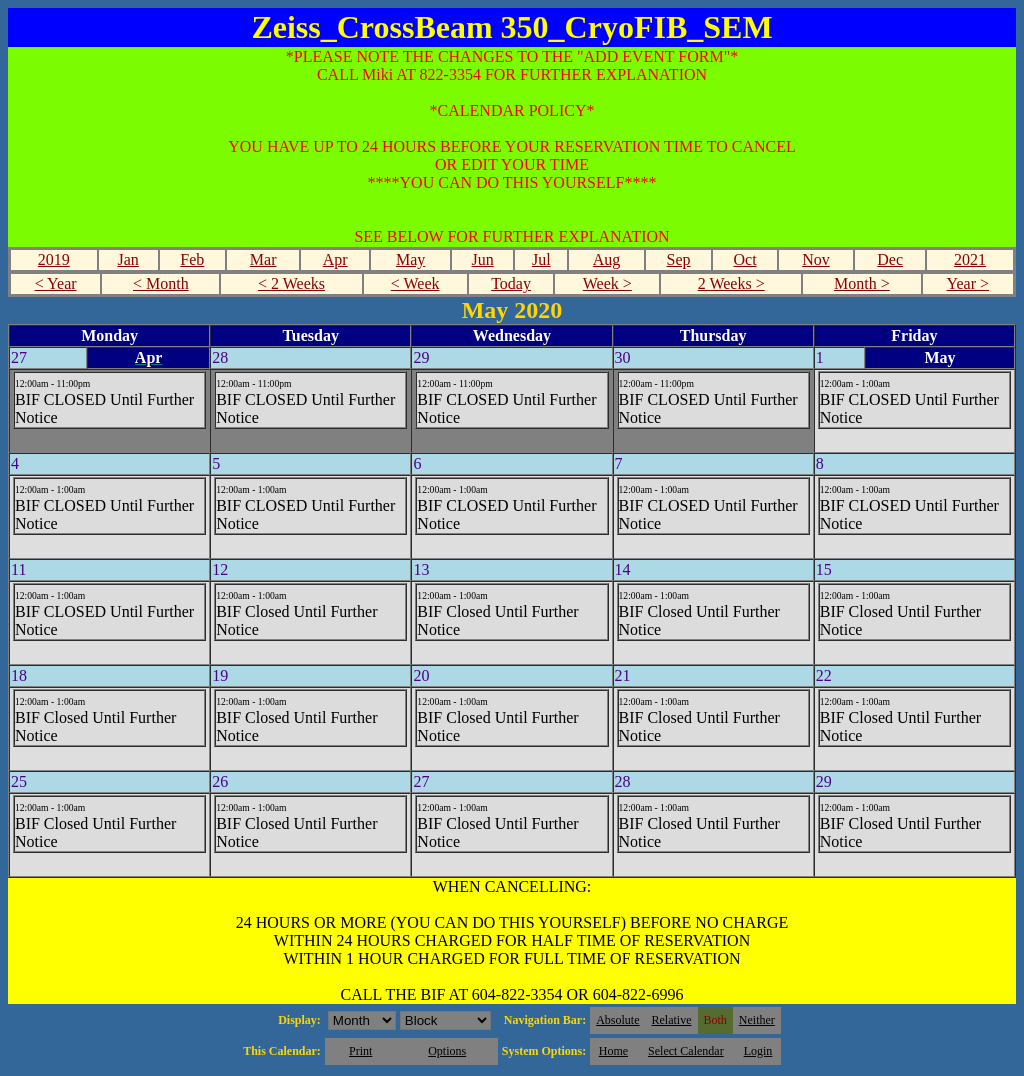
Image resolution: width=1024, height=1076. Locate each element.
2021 (970, 259)
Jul (541, 259)
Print (360, 1051)
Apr (335, 259)
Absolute (617, 1020)
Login (758, 1051)
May (410, 259)
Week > (607, 283)
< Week (415, 283)
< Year (56, 283)
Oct (744, 259)
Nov (816, 259)
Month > (862, 283)
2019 (54, 259)
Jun (483, 259)
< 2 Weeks (291, 283)
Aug (607, 259)
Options (447, 1051)
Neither (757, 1020)
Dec (890, 259)
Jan (127, 259)
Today (511, 283)
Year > (967, 283)
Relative (672, 1020)
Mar (263, 259)
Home (613, 1051)
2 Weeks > (731, 283)
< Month (161, 283)
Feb (192, 259)
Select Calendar (686, 1051)
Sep (679, 259)
